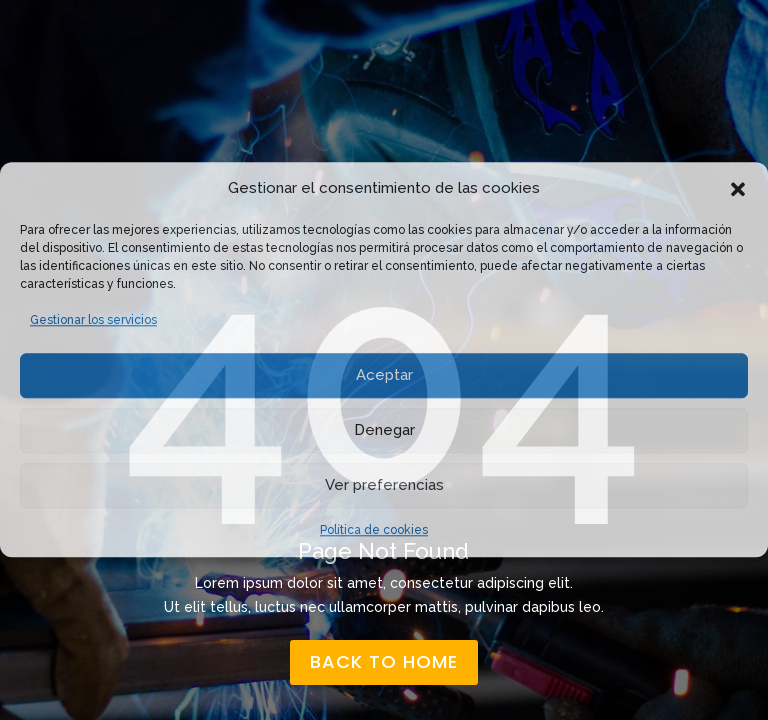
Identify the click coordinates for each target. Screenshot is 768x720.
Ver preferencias (384, 485)
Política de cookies (374, 530)
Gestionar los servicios (93, 320)
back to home (384, 661)
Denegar (384, 430)
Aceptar (384, 375)
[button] (738, 189)
